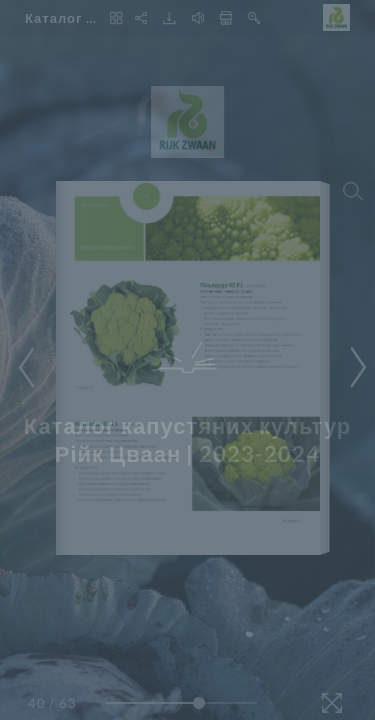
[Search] (353, 191)
